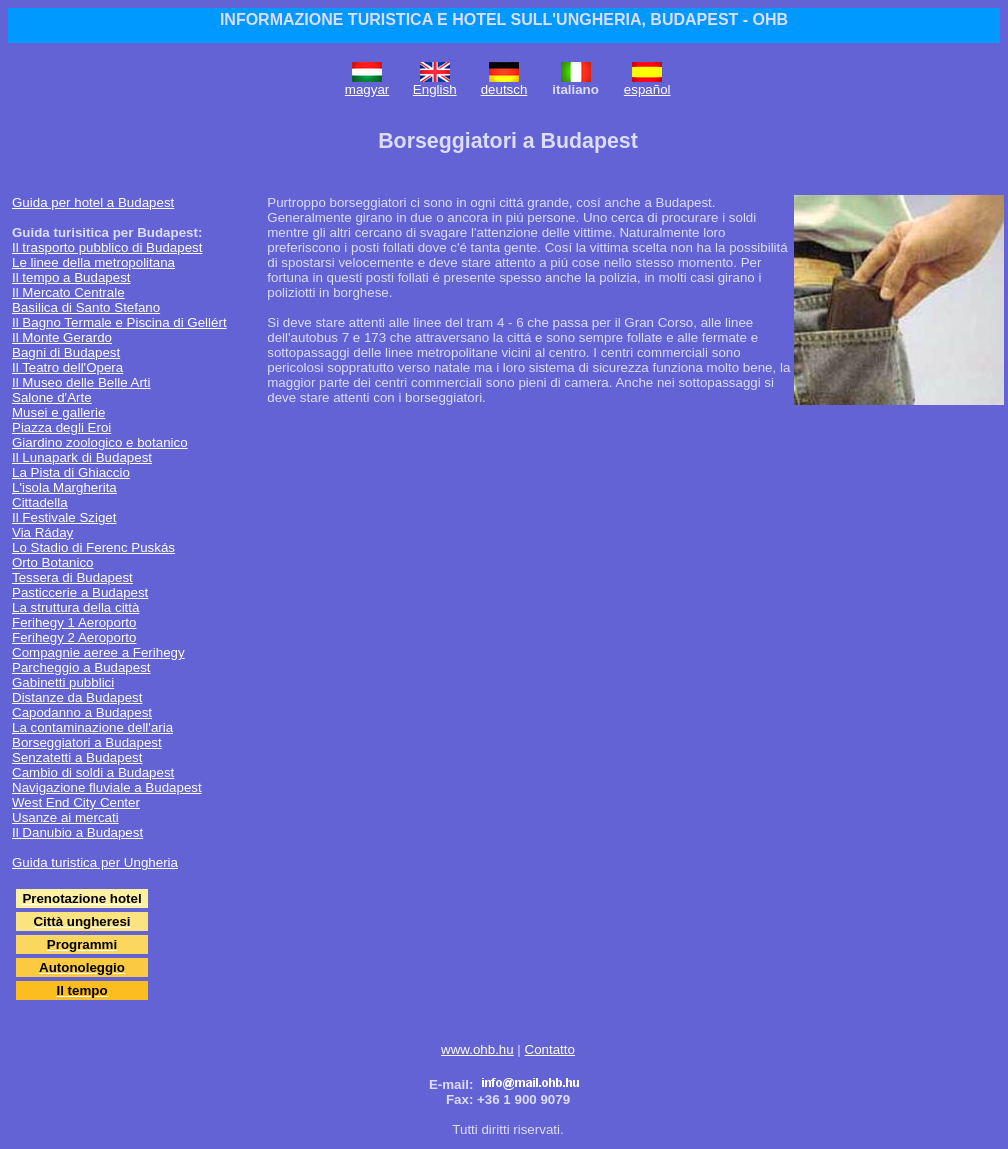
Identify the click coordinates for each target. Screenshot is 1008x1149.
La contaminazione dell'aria (92, 727)
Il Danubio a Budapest (77, 832)
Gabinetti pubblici (63, 682)
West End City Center (76, 802)
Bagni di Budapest (66, 352)
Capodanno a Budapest (82, 712)
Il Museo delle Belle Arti (81, 382)
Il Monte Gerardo (62, 337)
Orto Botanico (53, 562)
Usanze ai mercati (65, 817)
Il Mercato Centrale (68, 292)
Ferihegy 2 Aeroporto (74, 637)
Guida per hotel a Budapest (93, 202)
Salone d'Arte (52, 397)
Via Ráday (42, 532)
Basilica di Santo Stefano (86, 307)
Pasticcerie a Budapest (80, 592)
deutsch (504, 89)
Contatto (550, 1049)
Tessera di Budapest (72, 577)
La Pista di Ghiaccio (71, 472)
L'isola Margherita (64, 487)
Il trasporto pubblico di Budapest (107, 247)
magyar (367, 89)
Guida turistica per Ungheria (95, 862)
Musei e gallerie (58, 412)
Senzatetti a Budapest (77, 757)
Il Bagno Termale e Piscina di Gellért (119, 322)
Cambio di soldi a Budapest (93, 772)
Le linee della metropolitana (93, 262)
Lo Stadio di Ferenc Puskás (93, 547)
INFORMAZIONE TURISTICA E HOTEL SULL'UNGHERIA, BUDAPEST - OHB (504, 19)
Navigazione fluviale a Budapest (107, 787)
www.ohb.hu (477, 1049)
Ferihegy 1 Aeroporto (74, 622)
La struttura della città (75, 607)
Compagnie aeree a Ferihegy (98, 652)
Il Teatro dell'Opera (67, 367)
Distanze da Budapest (77, 697)
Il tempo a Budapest (71, 277)
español (647, 89)
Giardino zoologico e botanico (100, 442)
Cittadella (40, 502)
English (435, 89)
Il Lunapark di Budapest (82, 457)
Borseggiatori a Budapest (87, 742)
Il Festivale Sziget (64, 517)
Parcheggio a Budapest (81, 667)
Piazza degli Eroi (61, 427)
